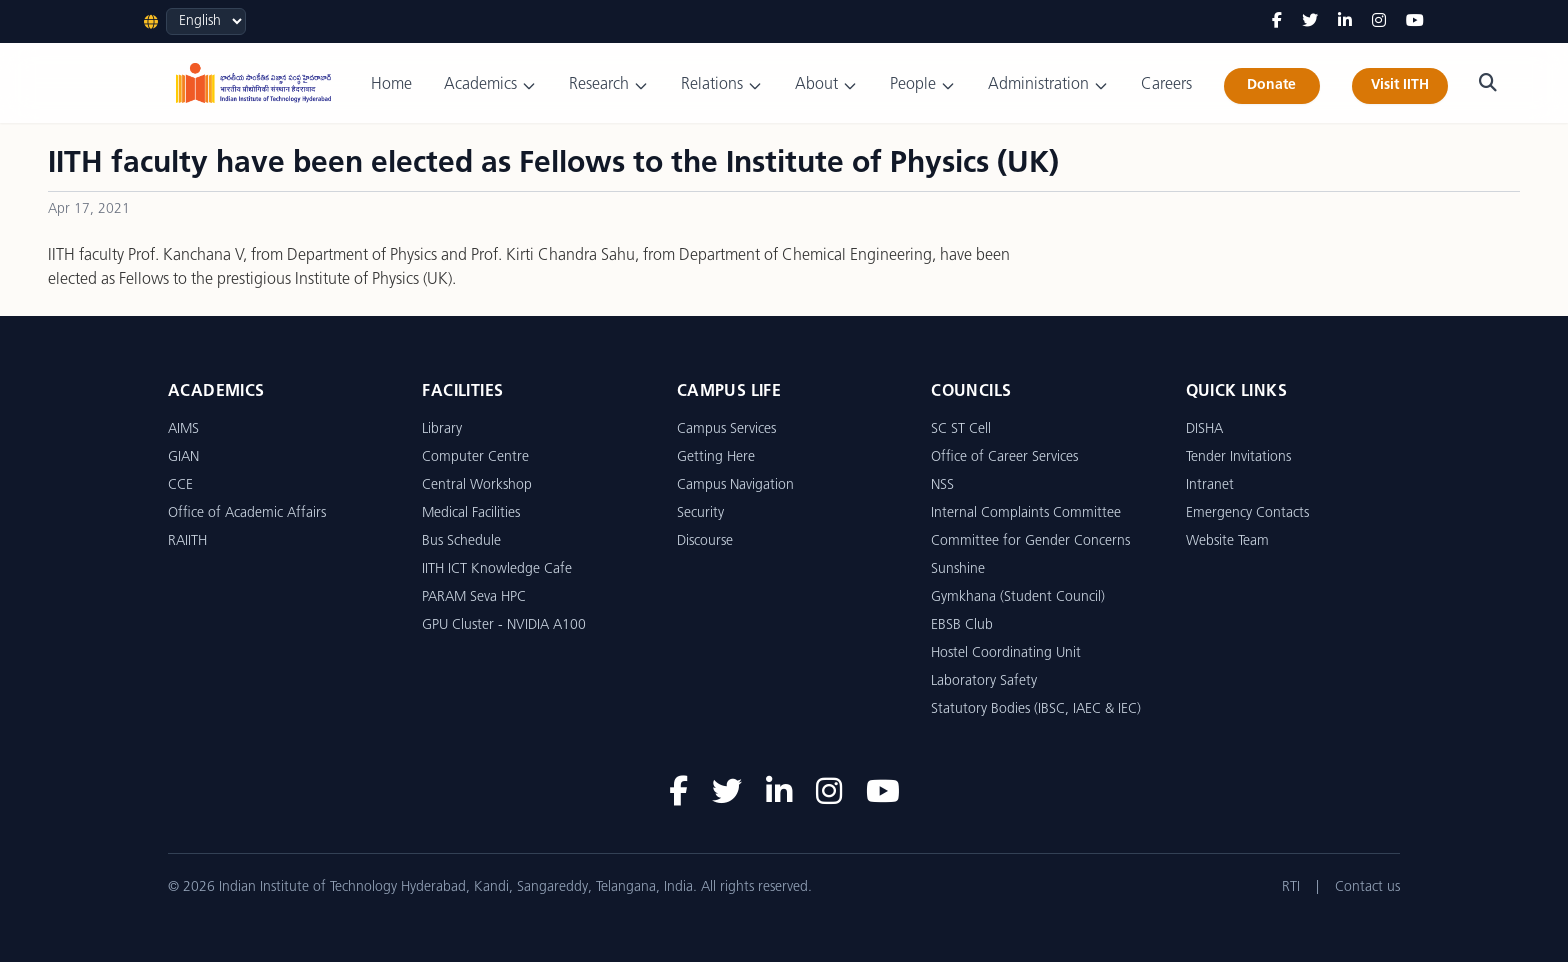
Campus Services (726, 429)
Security (700, 513)
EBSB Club (962, 625)
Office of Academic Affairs (247, 513)
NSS (942, 485)
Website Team (1227, 541)
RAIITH (187, 541)
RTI (1291, 887)
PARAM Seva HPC (474, 597)
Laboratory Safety (984, 681)
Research (609, 85)
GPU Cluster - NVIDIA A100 (504, 625)
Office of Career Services (1004, 457)
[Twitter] (1310, 22)
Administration (1048, 85)
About (826, 85)
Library (442, 429)
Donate (1271, 85)
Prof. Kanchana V (185, 256)
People (923, 85)
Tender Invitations (1238, 457)
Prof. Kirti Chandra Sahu (553, 256)
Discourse (705, 541)
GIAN (183, 457)
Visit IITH (1400, 85)
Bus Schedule (461, 541)
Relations (722, 85)
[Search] (1488, 83)
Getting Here (716, 457)
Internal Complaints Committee (1026, 513)
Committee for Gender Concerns (1030, 541)
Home (391, 85)
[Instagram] (1379, 22)
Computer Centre (475, 457)
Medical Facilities (471, 513)
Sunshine (958, 569)
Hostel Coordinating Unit (1006, 653)
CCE (180, 485)
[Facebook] (1277, 22)
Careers (1166, 85)
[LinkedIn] (1345, 22)
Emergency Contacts (1247, 513)
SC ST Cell (961, 429)
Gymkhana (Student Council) (1018, 597)
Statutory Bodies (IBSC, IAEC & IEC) (1036, 709)
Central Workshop (477, 485)
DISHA (1204, 429)
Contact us (1367, 887)
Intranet (1210, 485)
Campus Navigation (735, 485)
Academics (490, 85)
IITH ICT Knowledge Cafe (497, 569)
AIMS (183, 429)
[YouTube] (1415, 22)
